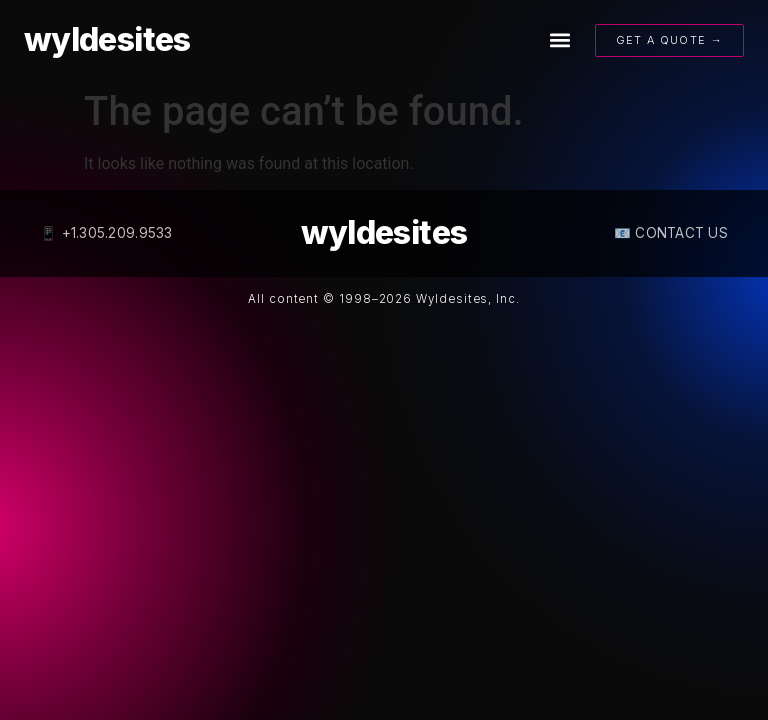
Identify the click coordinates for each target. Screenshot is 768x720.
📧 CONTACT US (671, 233)
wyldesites (107, 39)
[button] (559, 40)
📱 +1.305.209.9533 (106, 233)
